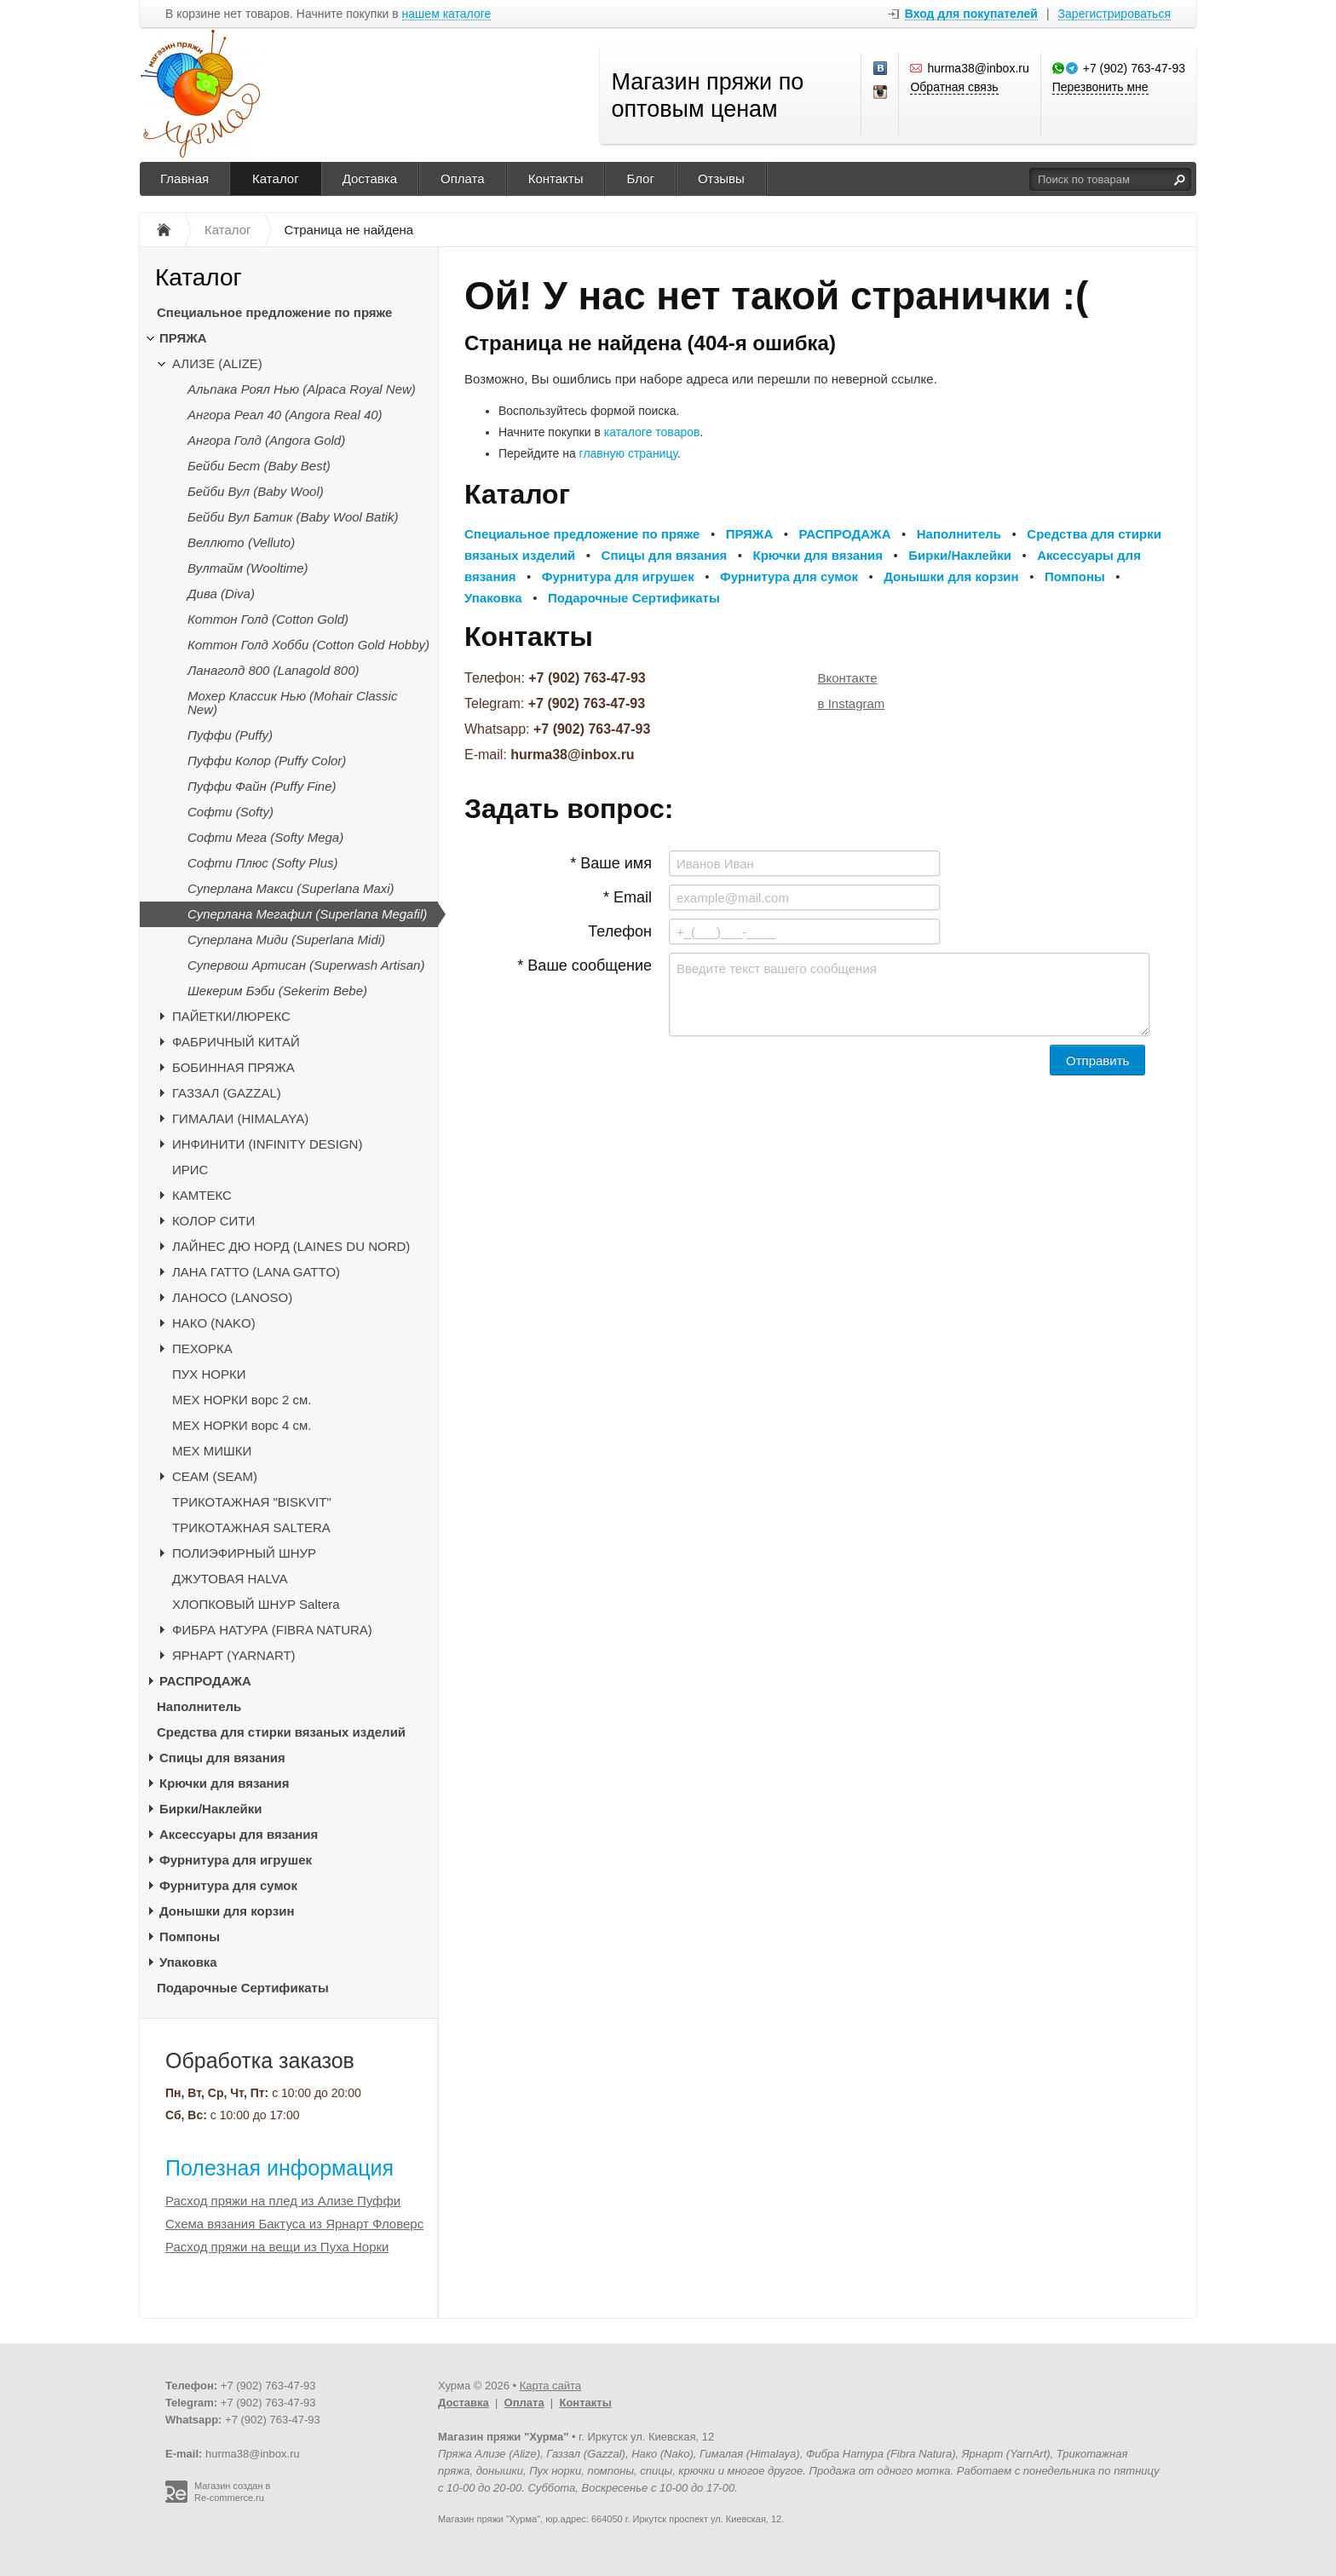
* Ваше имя (611, 863)
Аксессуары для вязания (238, 1834)
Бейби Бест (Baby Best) (259, 465)
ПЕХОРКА (202, 1348)
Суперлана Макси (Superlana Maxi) (290, 888)
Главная (184, 178)
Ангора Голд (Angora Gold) (266, 440)
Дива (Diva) (221, 593)
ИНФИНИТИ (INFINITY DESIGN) (267, 1144)
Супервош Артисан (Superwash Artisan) (305, 965)
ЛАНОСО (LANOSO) (232, 1297)
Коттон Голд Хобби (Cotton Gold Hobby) (308, 644)
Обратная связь (954, 87)
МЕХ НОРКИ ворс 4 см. (242, 1425)
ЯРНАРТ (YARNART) (234, 1655)
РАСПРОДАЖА (205, 1681)
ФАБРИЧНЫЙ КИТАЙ (236, 1041)
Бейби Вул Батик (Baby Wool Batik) (292, 517)
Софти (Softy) (230, 811)
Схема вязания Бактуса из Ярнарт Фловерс (294, 2223)
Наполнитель (199, 1706)
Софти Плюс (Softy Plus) (262, 863)
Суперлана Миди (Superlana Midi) (286, 939)
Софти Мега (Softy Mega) (265, 837)
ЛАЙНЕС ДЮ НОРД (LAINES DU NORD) (291, 1246)
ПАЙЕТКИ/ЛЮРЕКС (231, 1016)
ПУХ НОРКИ (209, 1374)
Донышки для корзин (226, 1911)
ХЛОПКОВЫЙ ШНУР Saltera (256, 1604)
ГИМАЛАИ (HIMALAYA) (240, 1118)
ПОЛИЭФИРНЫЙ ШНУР (244, 1553)
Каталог (275, 178)
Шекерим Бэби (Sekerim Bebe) (277, 990)
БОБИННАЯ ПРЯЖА (233, 1067)
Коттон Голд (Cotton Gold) (267, 619)
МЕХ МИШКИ (211, 1451)
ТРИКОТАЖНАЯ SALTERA (251, 1527)
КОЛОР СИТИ (213, 1220)
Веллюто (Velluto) (241, 542)
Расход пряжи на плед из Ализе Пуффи (282, 2200)
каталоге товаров (652, 432)
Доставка (370, 178)
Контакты (556, 178)
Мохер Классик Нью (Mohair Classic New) (292, 703)
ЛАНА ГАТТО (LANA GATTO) (256, 1272)
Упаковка (188, 1962)
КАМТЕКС (202, 1195)
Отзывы (721, 178)
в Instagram (851, 703)
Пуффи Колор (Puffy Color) (266, 760)
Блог (640, 178)
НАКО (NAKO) (214, 1323)
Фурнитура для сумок (228, 1885)
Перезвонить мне (1100, 87)
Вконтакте (848, 678)
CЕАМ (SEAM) (214, 1476)
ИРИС (190, 1169)
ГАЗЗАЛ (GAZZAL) (226, 1093)
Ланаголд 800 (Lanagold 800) (273, 670)
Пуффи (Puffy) (230, 735)
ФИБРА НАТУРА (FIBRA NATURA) (272, 1629)
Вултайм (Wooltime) (247, 568)
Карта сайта (550, 2385)
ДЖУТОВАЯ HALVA (230, 1578)
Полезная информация (279, 2168)
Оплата (463, 178)
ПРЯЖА (183, 338)
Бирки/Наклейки (210, 1808)
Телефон (620, 931)
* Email (627, 897)
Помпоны (189, 1936)
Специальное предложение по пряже (274, 312)
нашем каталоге (447, 14)
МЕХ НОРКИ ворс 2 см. (242, 1399)
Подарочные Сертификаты (243, 1987)
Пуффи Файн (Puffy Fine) (262, 786)
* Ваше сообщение (584, 965)
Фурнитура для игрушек (235, 1860)
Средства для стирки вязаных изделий (281, 1732)
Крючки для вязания (224, 1783)
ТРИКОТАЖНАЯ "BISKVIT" (251, 1502)
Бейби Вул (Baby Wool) (255, 491)
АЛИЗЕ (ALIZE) (217, 363)
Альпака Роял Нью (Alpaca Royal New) (301, 389)
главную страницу (628, 453)
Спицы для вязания (222, 1757)
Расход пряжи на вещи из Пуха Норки (277, 2246)
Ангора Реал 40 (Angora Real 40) (285, 414)
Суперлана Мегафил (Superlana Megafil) (307, 914)
